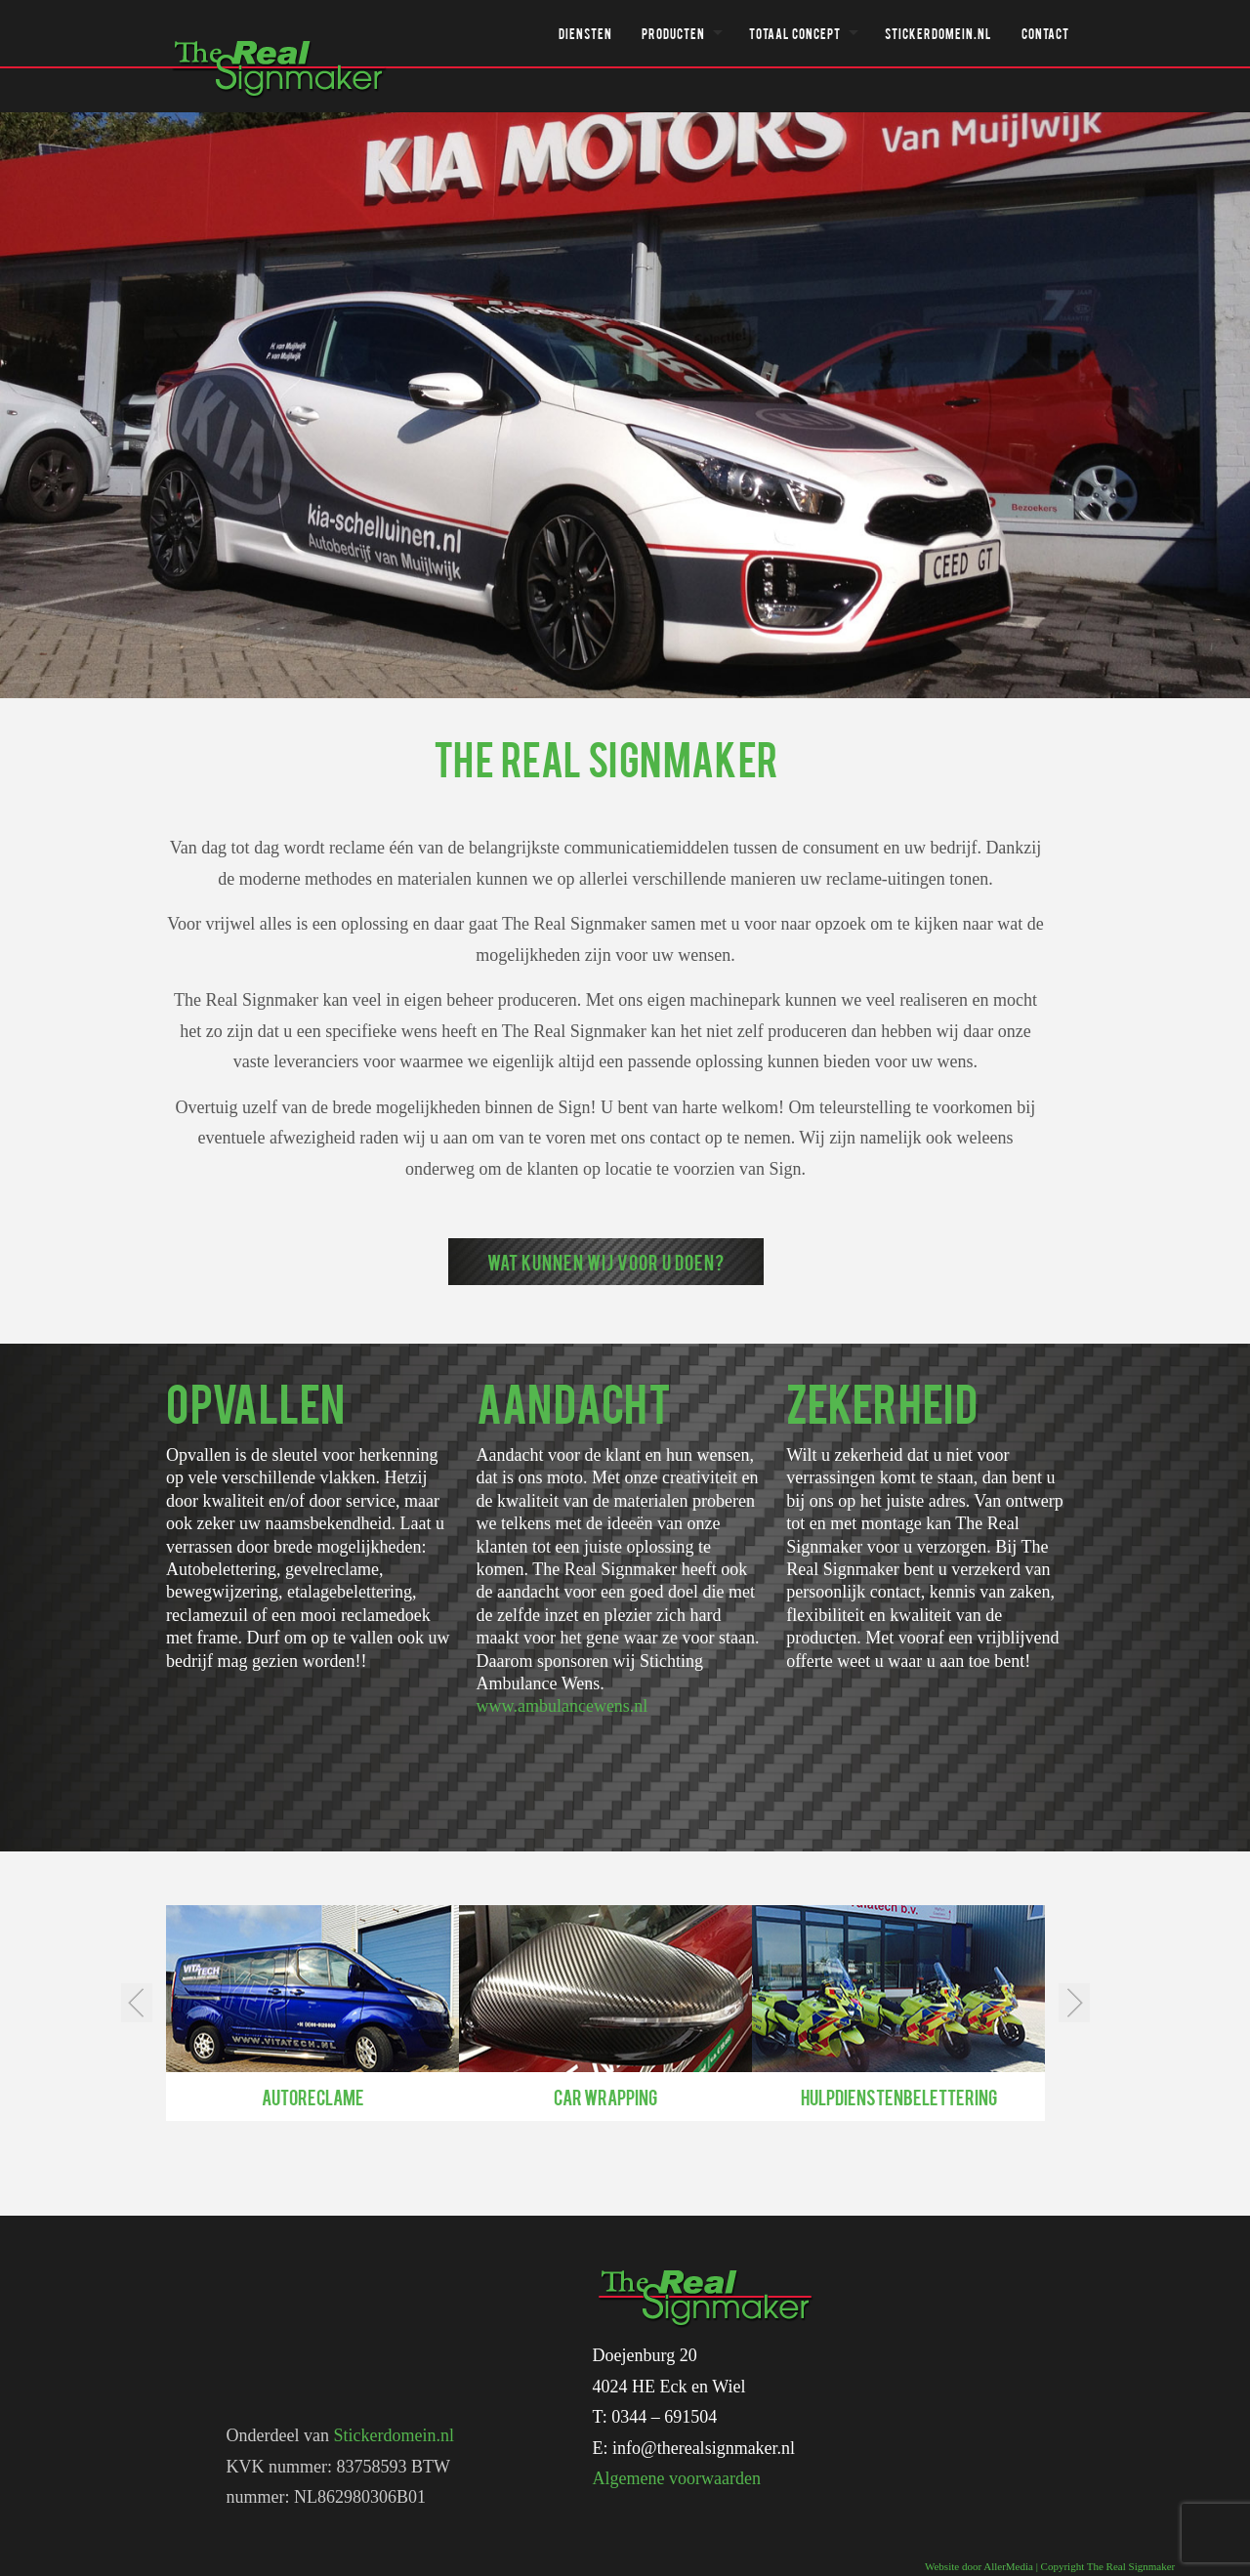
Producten (673, 33)
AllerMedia (1008, 2566)
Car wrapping (605, 2096)
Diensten (585, 33)
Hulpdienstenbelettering (899, 2096)
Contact (1045, 33)
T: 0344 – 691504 (655, 2417)
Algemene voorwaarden (677, 2478)
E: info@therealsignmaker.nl (694, 2448)
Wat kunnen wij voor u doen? (606, 1261)
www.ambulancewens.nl (562, 1706)
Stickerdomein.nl (938, 33)
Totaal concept (795, 33)
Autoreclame (313, 2096)
